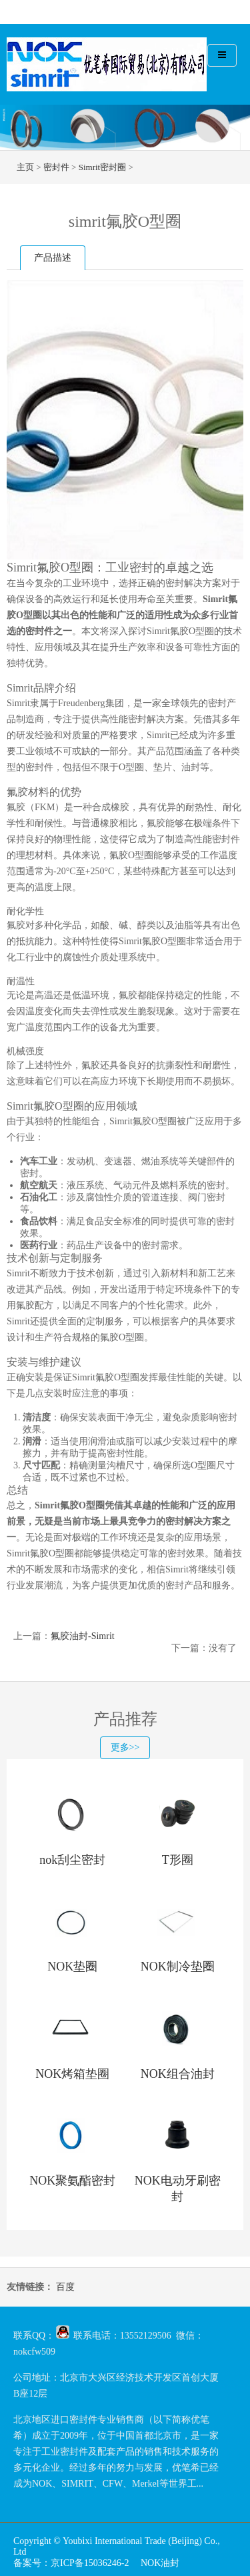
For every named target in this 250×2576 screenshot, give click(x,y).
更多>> (125, 1747)
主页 (25, 167)
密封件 (56, 167)
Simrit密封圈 (103, 167)
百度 (65, 2287)
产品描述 (52, 258)
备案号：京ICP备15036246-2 (71, 2563)
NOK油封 (160, 2563)
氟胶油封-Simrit (83, 1636)
